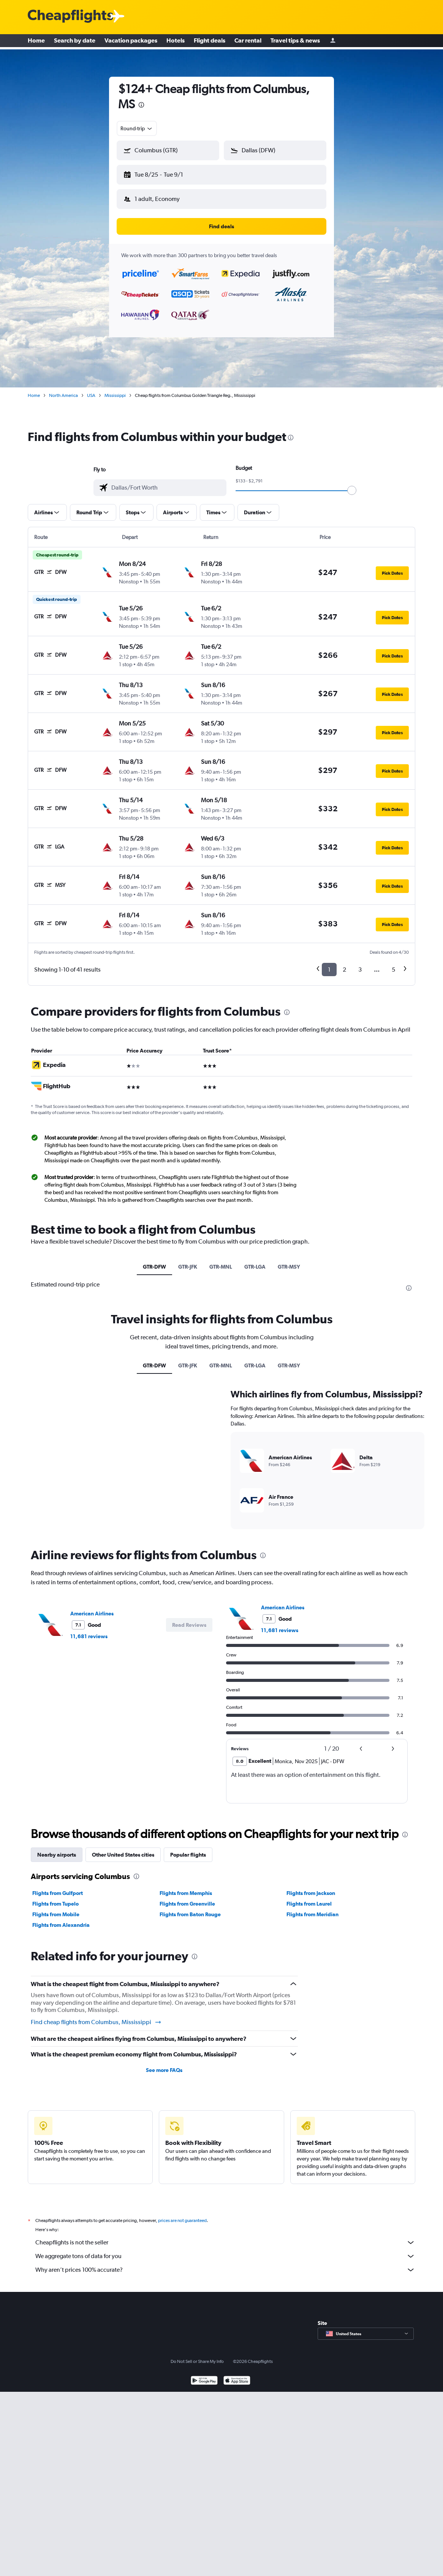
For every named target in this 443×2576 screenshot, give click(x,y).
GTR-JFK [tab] (187, 1261)
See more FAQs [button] (164, 2064)
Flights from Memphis (186, 1887)
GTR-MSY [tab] (289, 1261)
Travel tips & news (295, 41)
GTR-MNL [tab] (220, 1261)
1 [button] (329, 963)
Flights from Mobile (55, 1908)
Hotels (175, 41)
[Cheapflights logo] (70, 16)
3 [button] (360, 963)
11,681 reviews (89, 1630)
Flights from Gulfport (57, 1887)
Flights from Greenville (187, 1898)
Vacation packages (130, 41)
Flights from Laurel (309, 1898)
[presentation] (141, 104)
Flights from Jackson (310, 1887)
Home (36, 41)
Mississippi (115, 389)
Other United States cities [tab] (123, 1849)
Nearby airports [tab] (56, 1849)
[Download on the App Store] (237, 2375)
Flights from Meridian (312, 1908)
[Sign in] (333, 42)
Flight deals (209, 41)
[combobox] (137, 128)
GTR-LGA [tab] (255, 1261)
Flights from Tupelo (55, 1898)
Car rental (247, 41)
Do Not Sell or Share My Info (197, 2355)
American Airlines (92, 1607)
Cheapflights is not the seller (225, 2236)
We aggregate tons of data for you (225, 2250)
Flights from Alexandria (61, 1919)
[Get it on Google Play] (204, 2375)
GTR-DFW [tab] (154, 1261)
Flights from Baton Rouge (190, 1908)
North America (63, 389)
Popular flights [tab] (188, 1849)
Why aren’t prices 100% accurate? (225, 2263)
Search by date (74, 41)
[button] (164, 173)
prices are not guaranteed (182, 2214)
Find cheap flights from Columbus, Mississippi (96, 2016)
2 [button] (344, 963)
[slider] (351, 484)
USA (91, 389)
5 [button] (393, 963)
